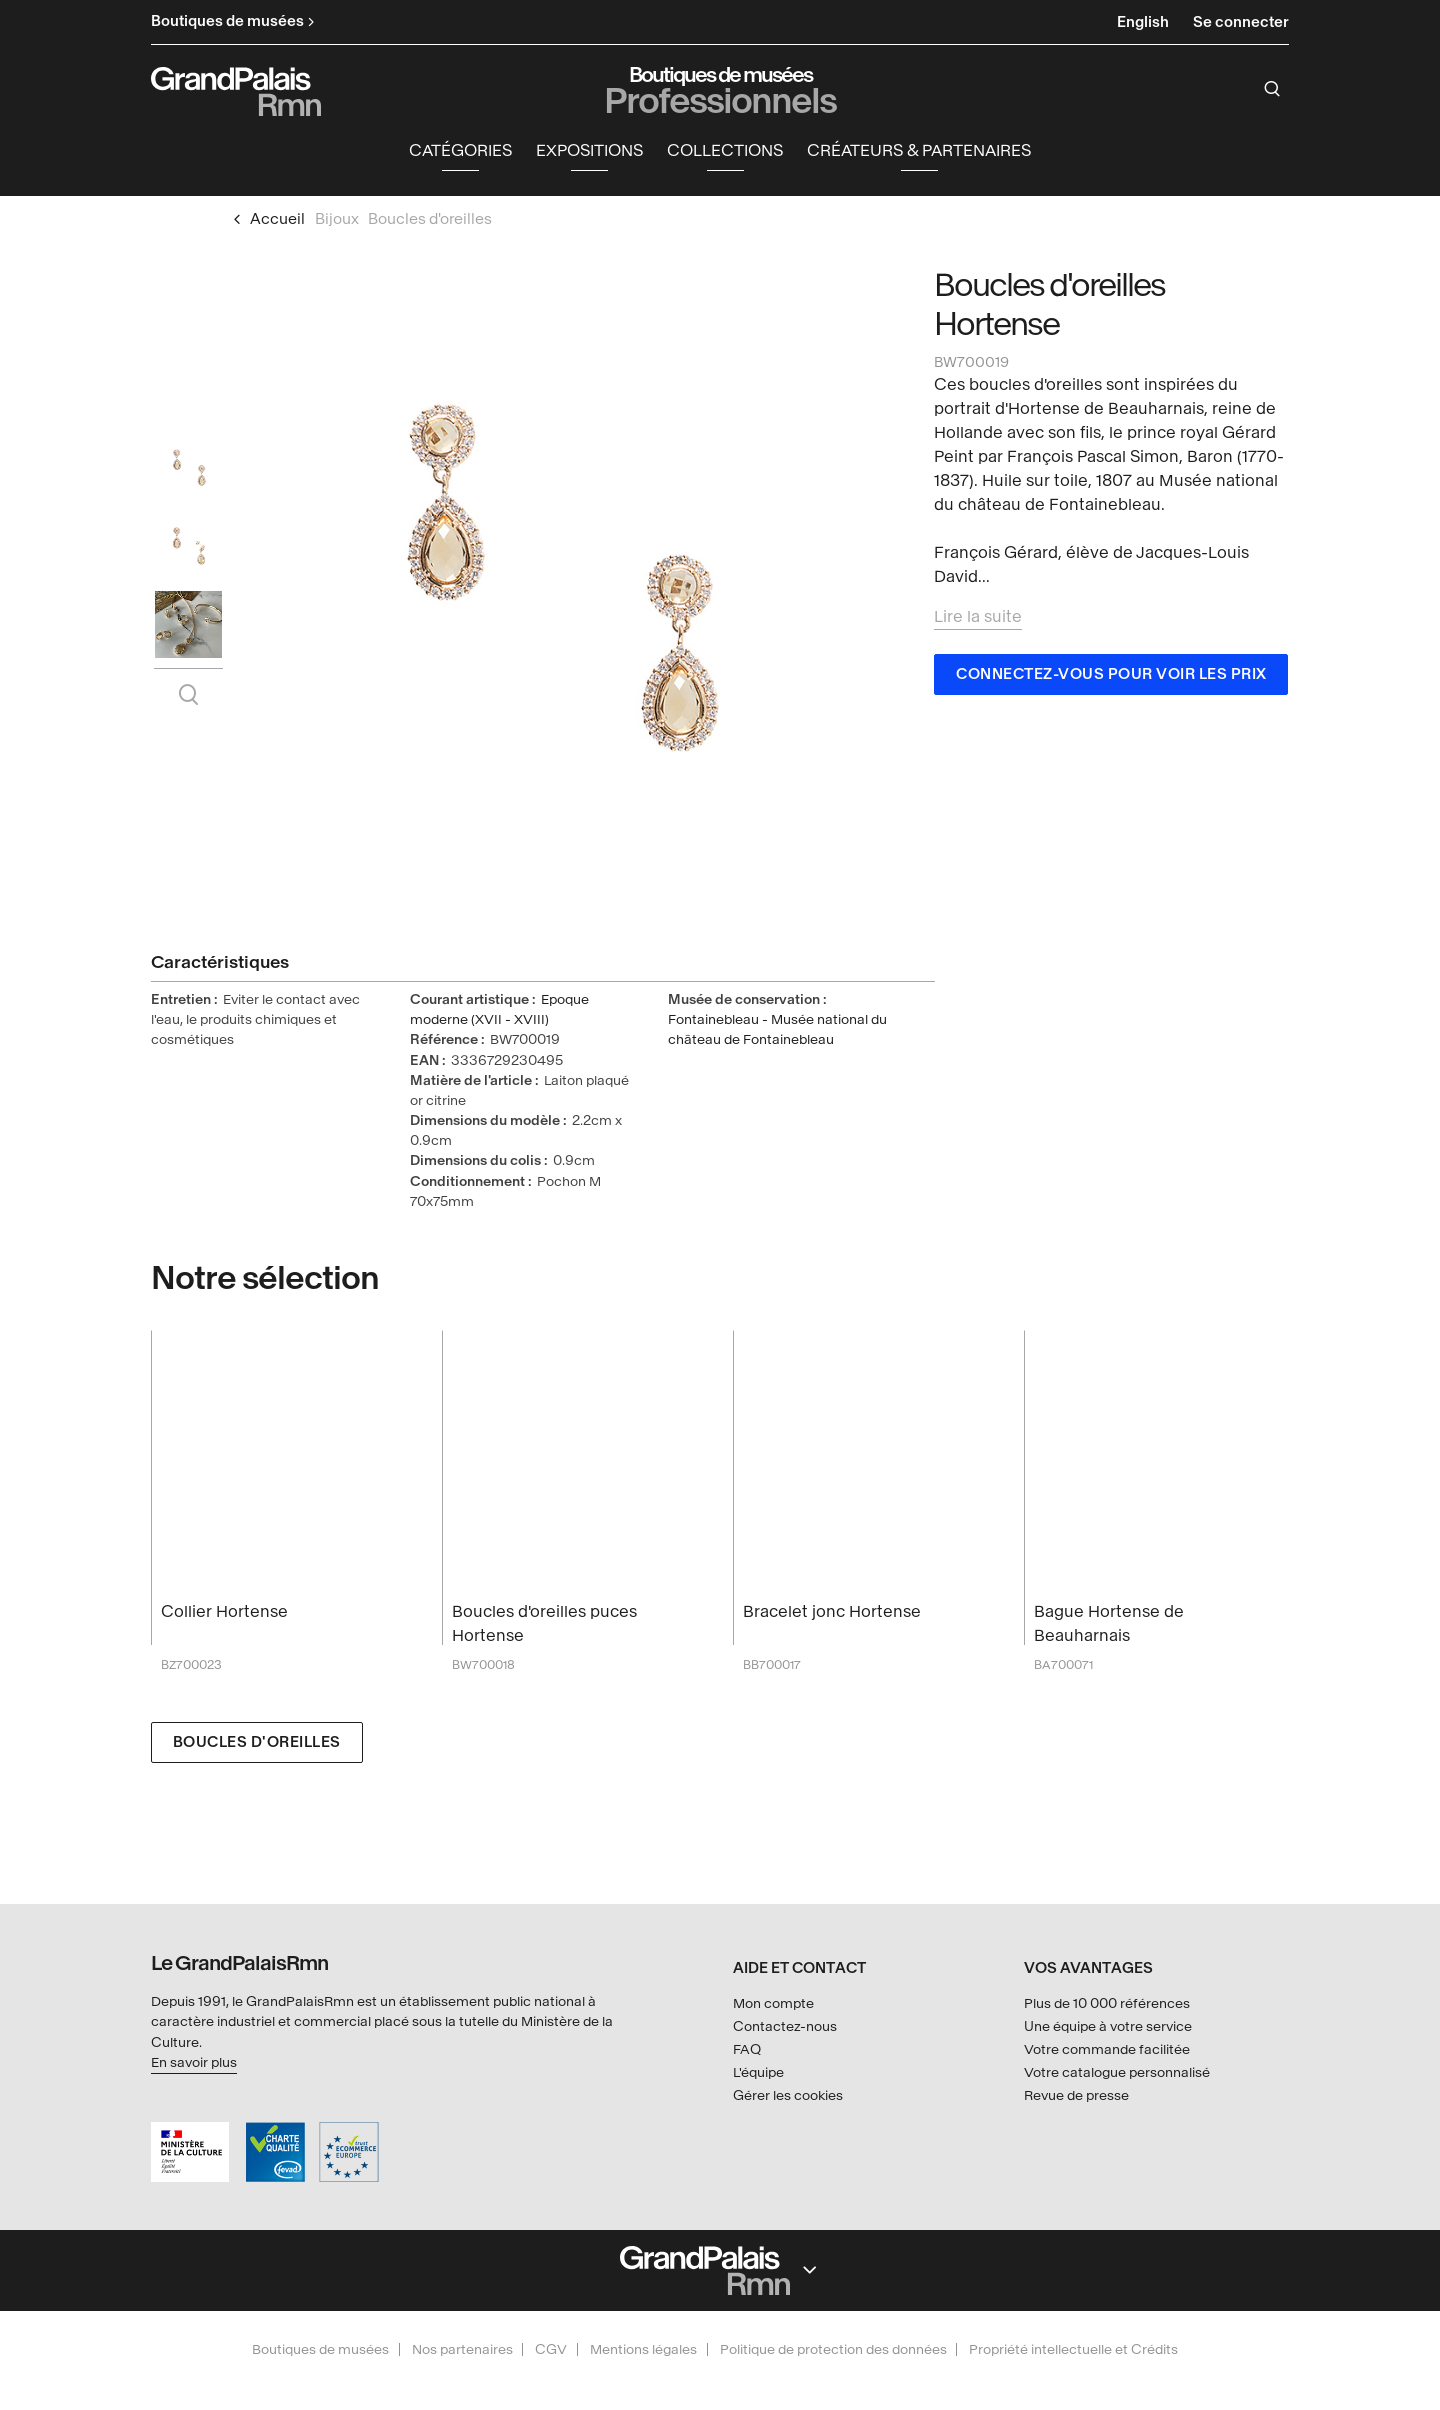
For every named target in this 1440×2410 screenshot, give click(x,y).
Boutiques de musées (320, 2349)
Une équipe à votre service (1108, 2026)
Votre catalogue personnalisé (1117, 2072)
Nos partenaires (462, 2349)
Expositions (589, 155)
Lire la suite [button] (978, 621)
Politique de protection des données (833, 2349)
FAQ (747, 2049)
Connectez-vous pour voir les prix (1111, 679)
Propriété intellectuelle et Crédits (1073, 2349)
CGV (551, 2349)
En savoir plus (194, 2062)
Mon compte (773, 2003)
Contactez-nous (785, 2026)
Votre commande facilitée (1107, 2049)
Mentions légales (643, 2349)
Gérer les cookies (788, 2095)
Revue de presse (1076, 2095)
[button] (460, 156)
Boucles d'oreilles (257, 1747)
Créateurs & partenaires (919, 155)
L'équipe (758, 2072)
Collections (725, 155)
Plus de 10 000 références (1107, 2003)
